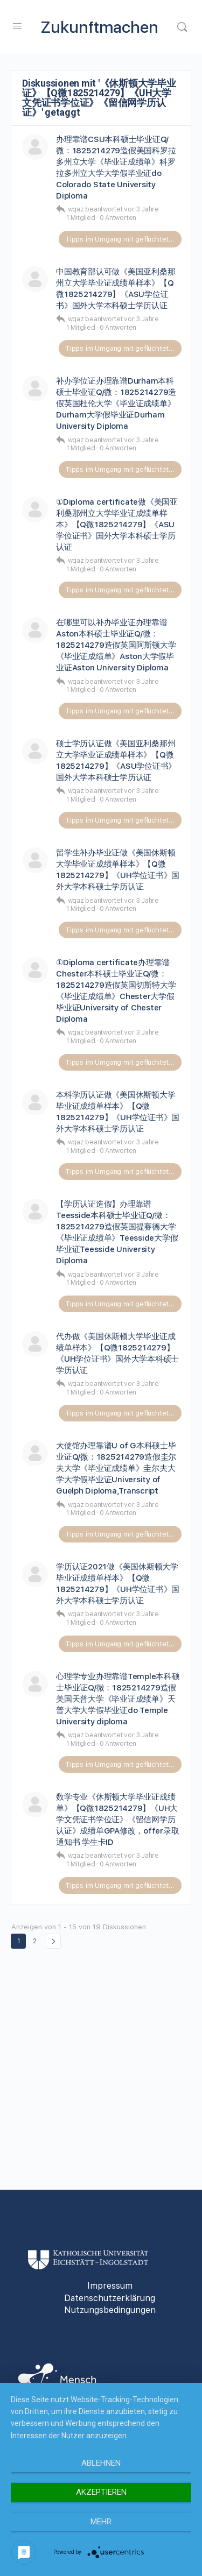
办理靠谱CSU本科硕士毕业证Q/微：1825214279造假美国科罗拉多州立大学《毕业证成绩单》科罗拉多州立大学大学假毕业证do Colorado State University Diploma (116, 168)
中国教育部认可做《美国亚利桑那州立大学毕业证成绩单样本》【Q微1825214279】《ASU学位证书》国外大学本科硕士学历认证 (115, 288)
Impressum (110, 2286)
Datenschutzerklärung (109, 2298)
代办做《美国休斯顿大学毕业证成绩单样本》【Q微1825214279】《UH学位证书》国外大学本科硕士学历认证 (117, 1353)
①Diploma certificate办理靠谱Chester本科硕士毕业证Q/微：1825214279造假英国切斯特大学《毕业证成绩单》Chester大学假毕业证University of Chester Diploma (116, 991)
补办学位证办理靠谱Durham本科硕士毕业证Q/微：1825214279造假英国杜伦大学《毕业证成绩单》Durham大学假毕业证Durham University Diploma (116, 403)
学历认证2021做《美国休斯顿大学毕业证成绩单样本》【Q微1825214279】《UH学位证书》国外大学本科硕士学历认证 (117, 1583)
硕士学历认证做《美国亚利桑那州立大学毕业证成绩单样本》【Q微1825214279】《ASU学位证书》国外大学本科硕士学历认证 (116, 760)
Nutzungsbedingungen (110, 2310)
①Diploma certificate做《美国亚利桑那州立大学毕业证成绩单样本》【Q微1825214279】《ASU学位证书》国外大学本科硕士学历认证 (117, 524)
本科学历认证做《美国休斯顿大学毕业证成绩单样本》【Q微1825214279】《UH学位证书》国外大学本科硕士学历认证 (117, 1112)
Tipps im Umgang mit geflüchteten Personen (123, 239)
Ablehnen (101, 2463)
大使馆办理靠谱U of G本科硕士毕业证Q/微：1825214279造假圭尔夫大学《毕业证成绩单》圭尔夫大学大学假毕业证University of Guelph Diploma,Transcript (116, 1468)
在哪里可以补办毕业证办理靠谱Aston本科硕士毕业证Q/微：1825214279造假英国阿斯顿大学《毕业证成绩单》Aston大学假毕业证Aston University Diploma (116, 645)
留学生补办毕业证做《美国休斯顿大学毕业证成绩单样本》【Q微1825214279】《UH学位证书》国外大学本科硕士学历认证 (117, 869)
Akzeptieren (101, 2492)
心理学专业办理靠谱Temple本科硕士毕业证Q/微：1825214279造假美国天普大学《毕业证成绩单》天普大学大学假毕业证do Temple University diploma (118, 1699)
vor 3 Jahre (141, 209)
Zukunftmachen (99, 27)
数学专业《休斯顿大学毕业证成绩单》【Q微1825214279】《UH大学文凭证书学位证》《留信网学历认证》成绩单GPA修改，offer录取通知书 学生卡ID (117, 1819)
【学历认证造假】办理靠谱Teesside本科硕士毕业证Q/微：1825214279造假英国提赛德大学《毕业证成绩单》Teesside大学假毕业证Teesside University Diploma (117, 1232)
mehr (101, 2522)
